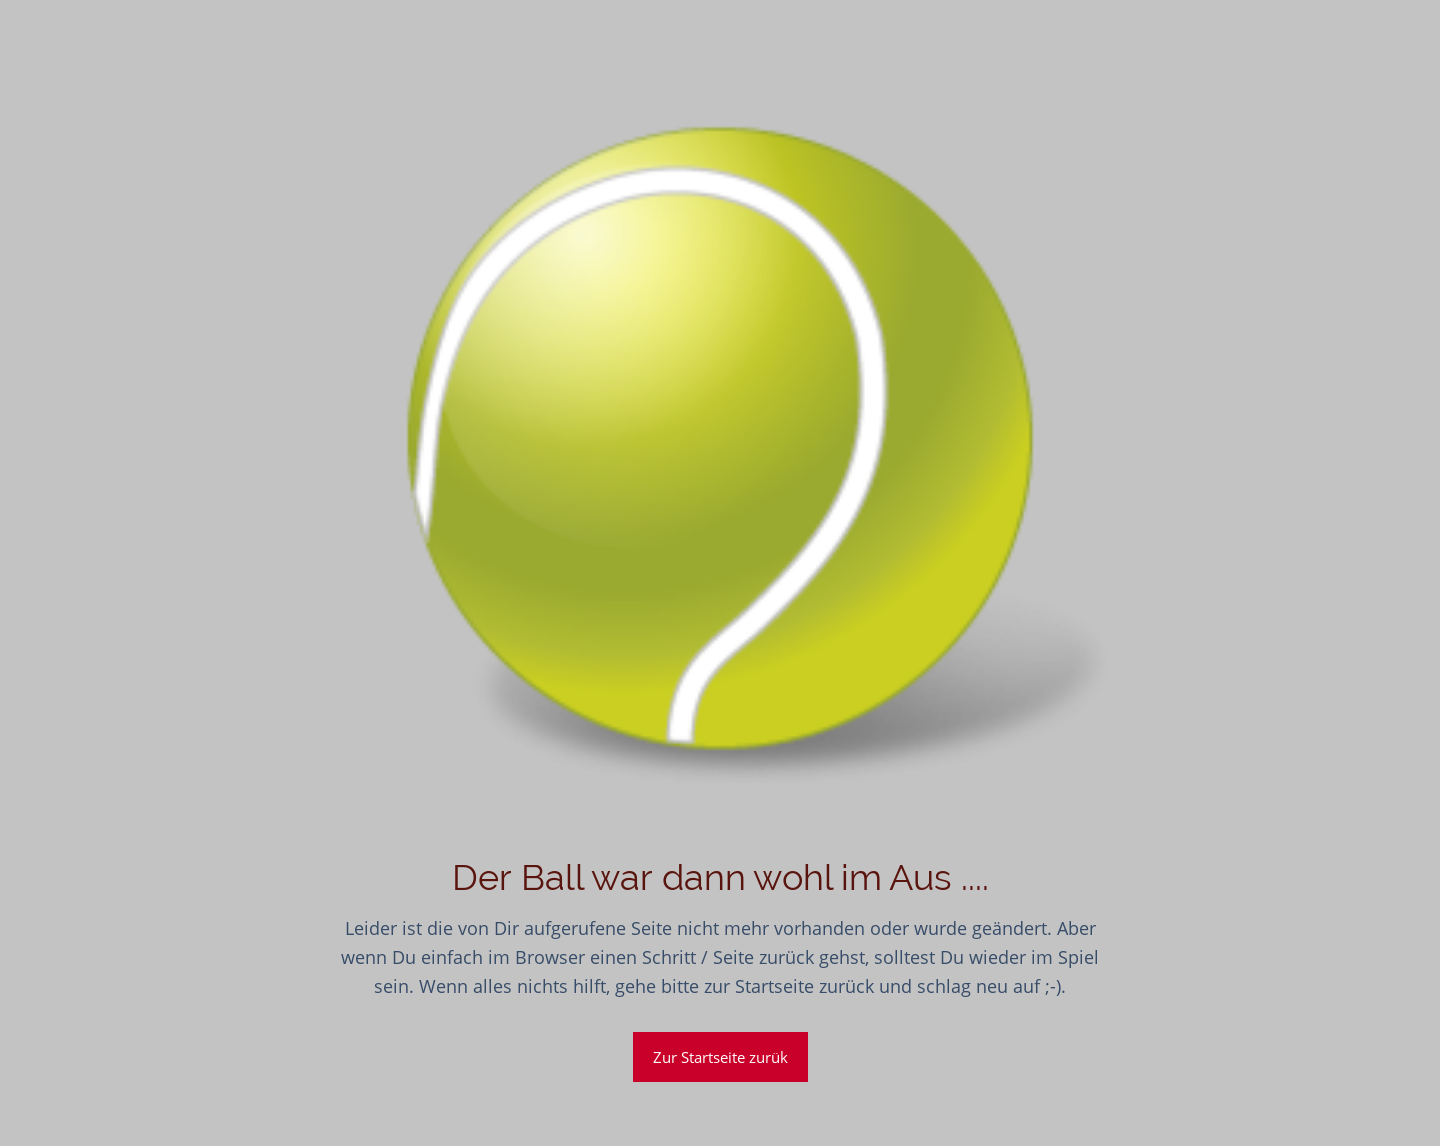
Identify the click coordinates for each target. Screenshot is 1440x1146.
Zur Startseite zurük (720, 1057)
